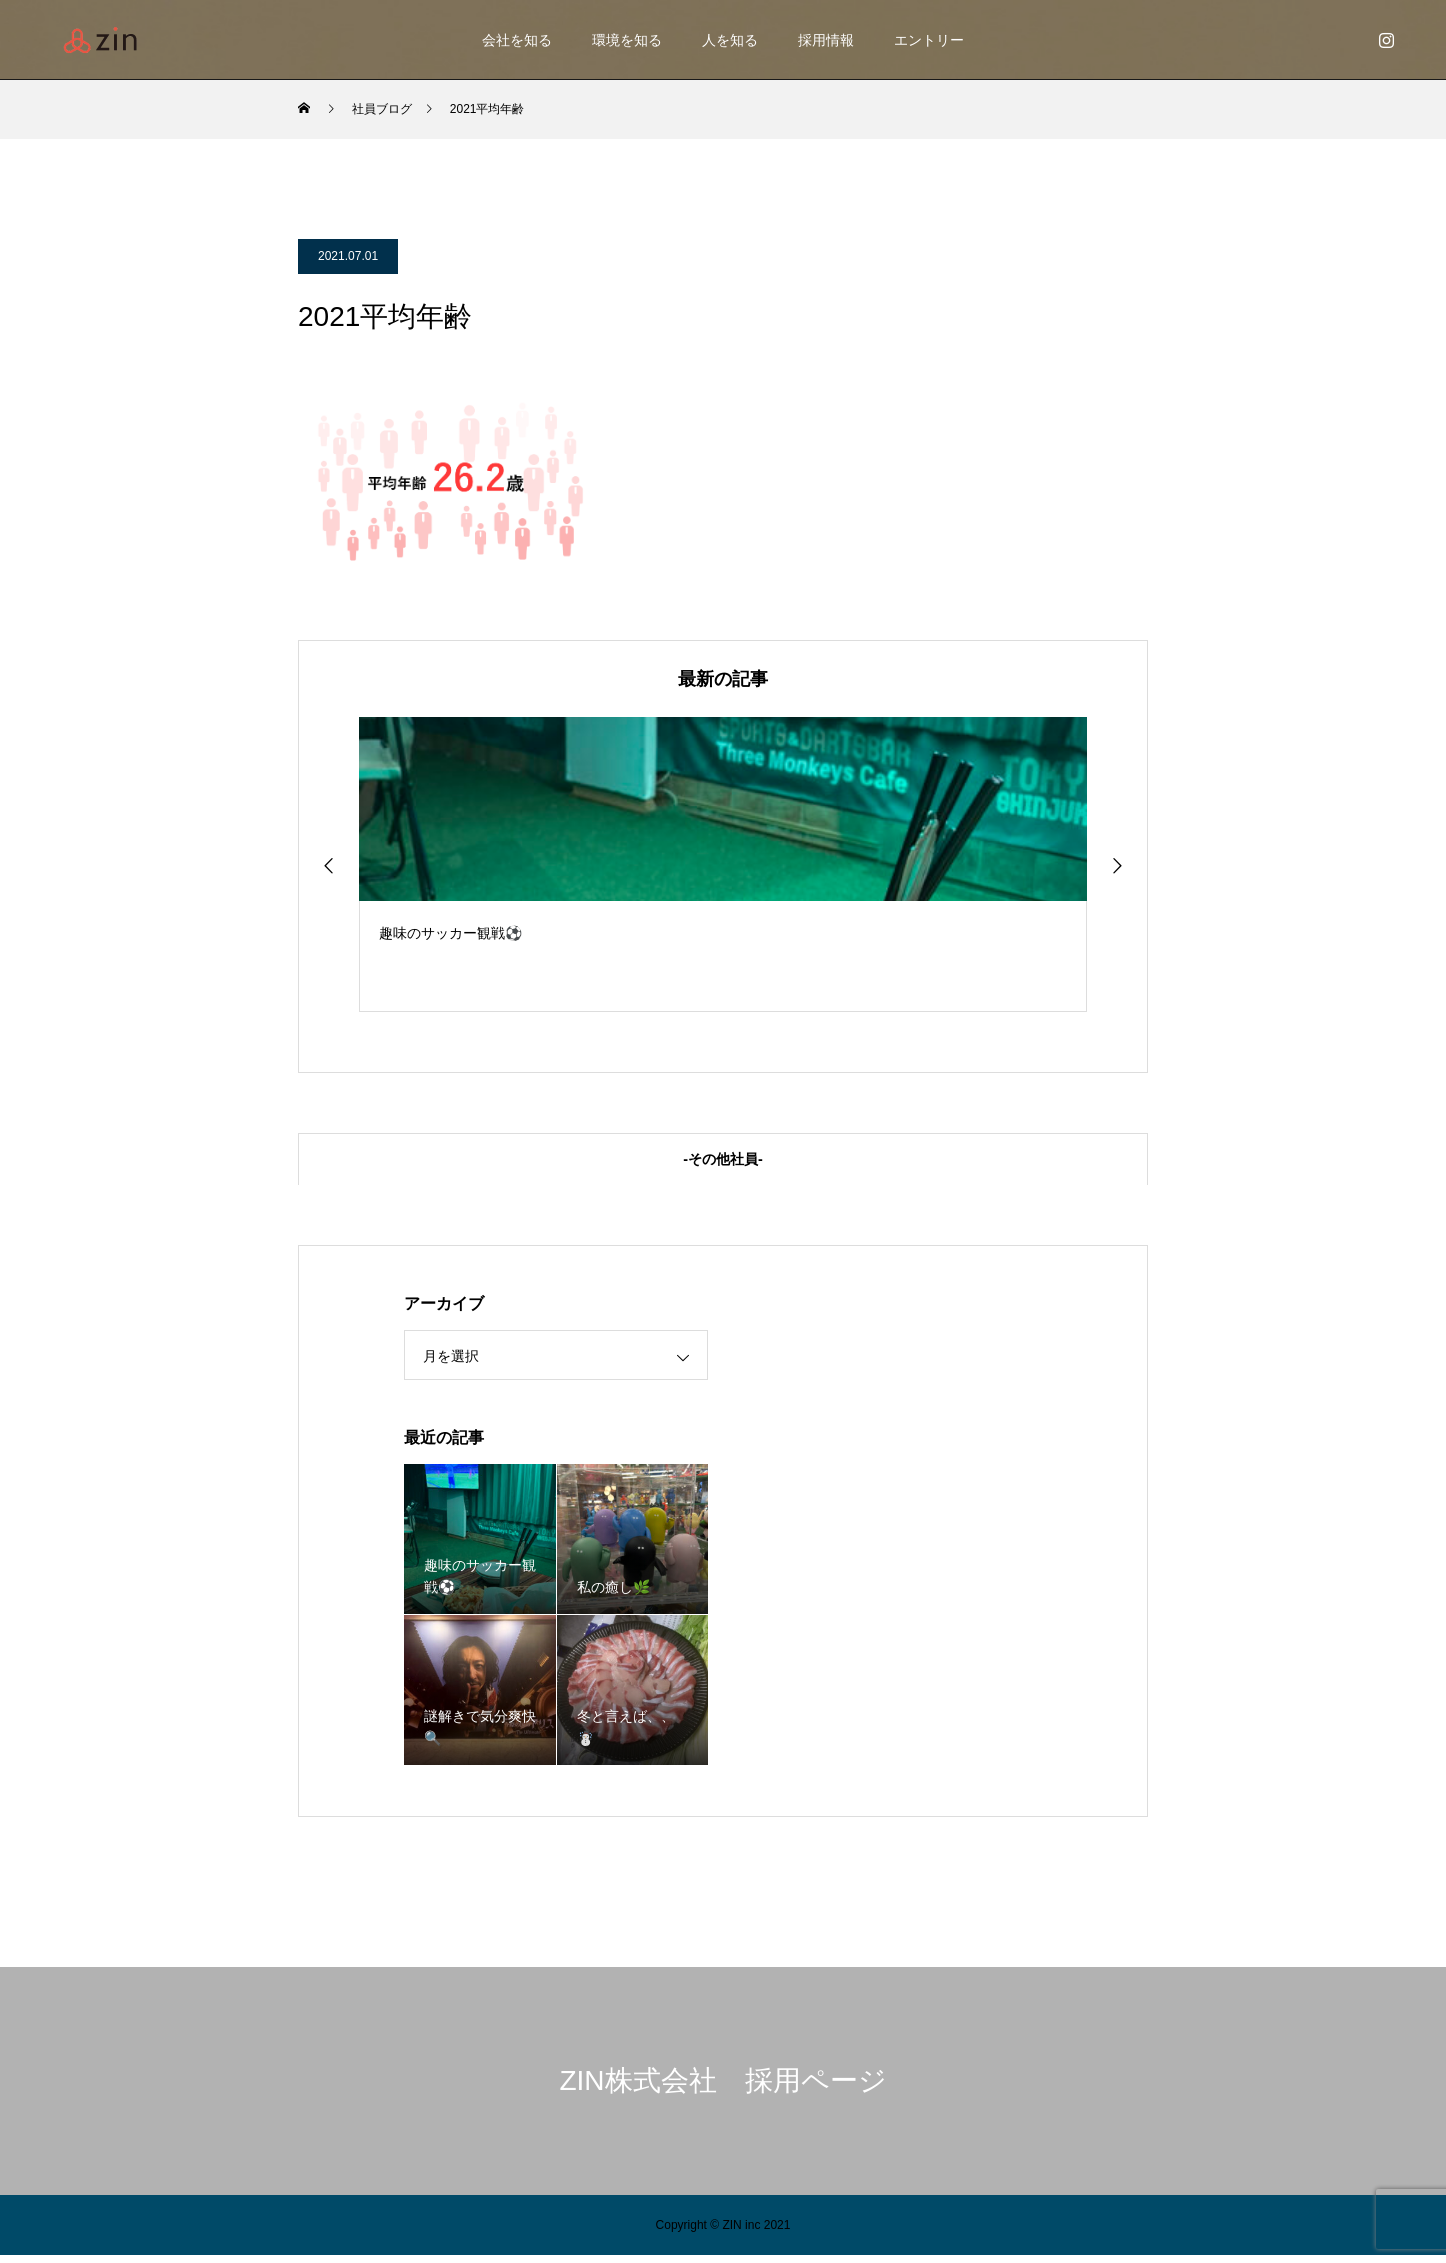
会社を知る (517, 40)
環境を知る (627, 40)
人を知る (730, 40)
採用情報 (826, 40)
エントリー (929, 40)
